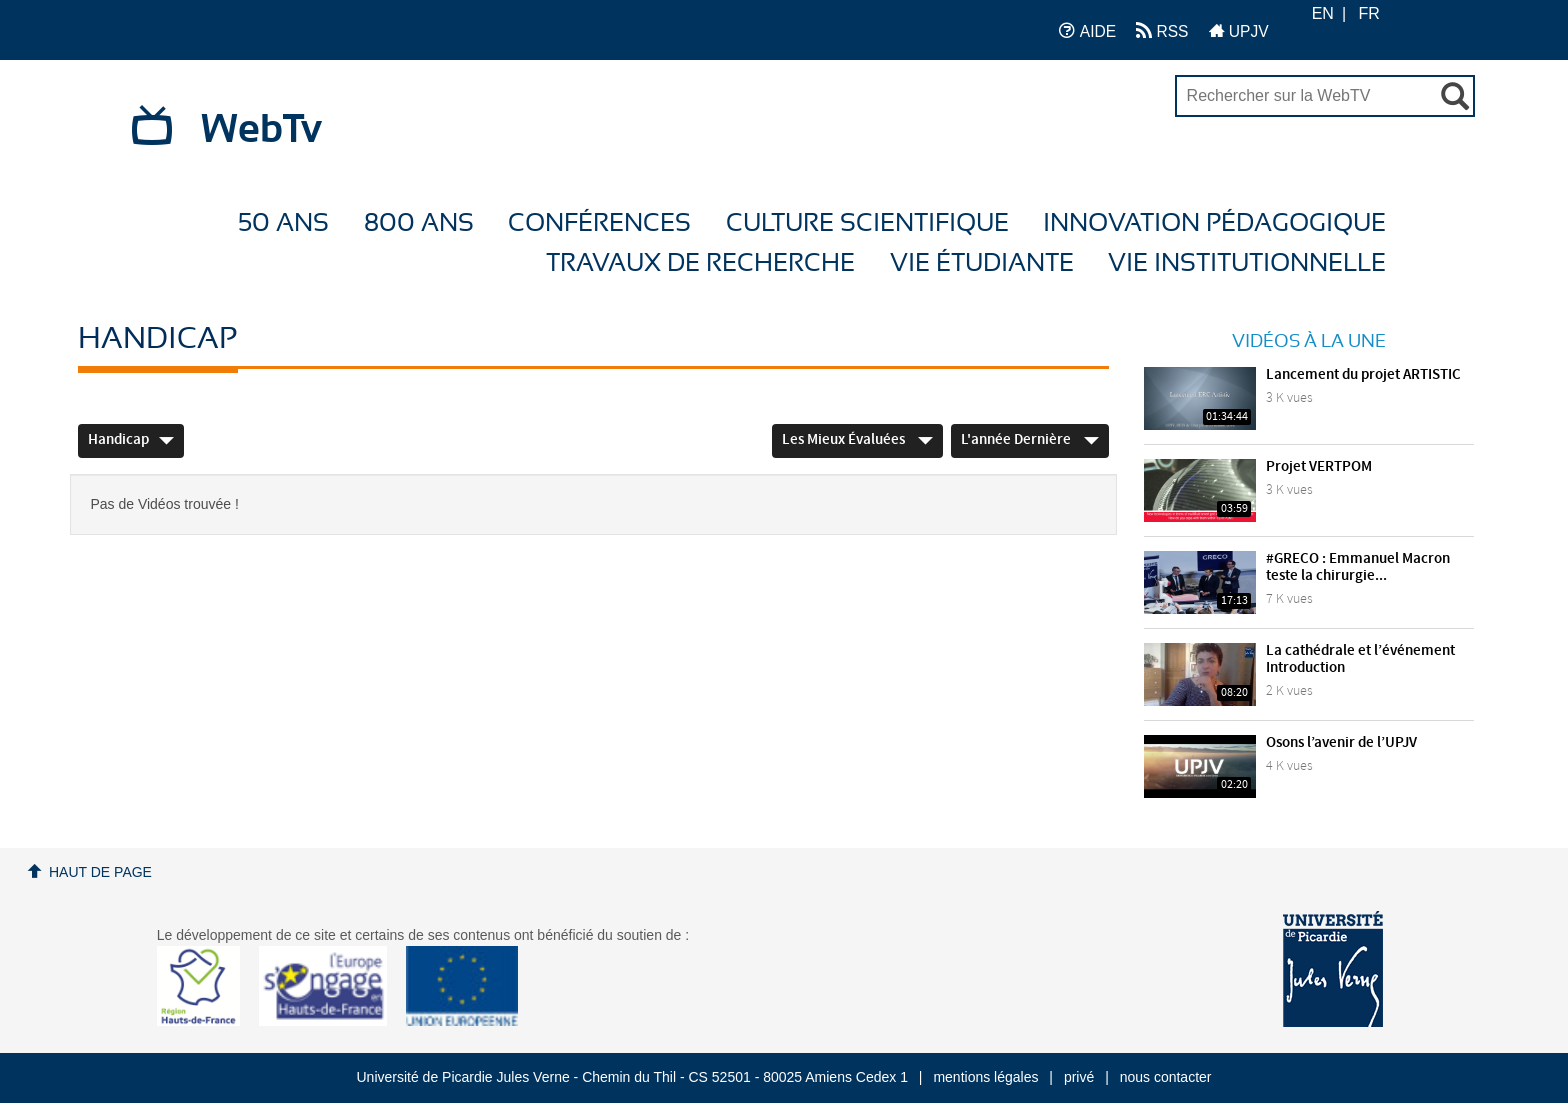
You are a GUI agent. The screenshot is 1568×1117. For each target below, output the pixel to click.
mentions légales (985, 1077)
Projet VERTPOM (1319, 467)
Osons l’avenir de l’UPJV (1341, 743)
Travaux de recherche (700, 263)
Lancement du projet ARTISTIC (1363, 375)
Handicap (131, 440)
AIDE (1087, 30)
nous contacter (1166, 1077)
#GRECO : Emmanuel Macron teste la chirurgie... (1358, 567)
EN (1323, 13)
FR (1369, 13)
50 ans (283, 223)
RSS (1162, 30)
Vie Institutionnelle (1247, 263)
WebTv (261, 130)
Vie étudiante (982, 263)
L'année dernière (1030, 440)
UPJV (1239, 30)
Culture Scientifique (867, 223)
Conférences (599, 223)
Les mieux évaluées (857, 440)
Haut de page (100, 872)
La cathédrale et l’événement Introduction (1360, 659)
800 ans (419, 223)
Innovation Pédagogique (1214, 223)
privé (1079, 1077)
